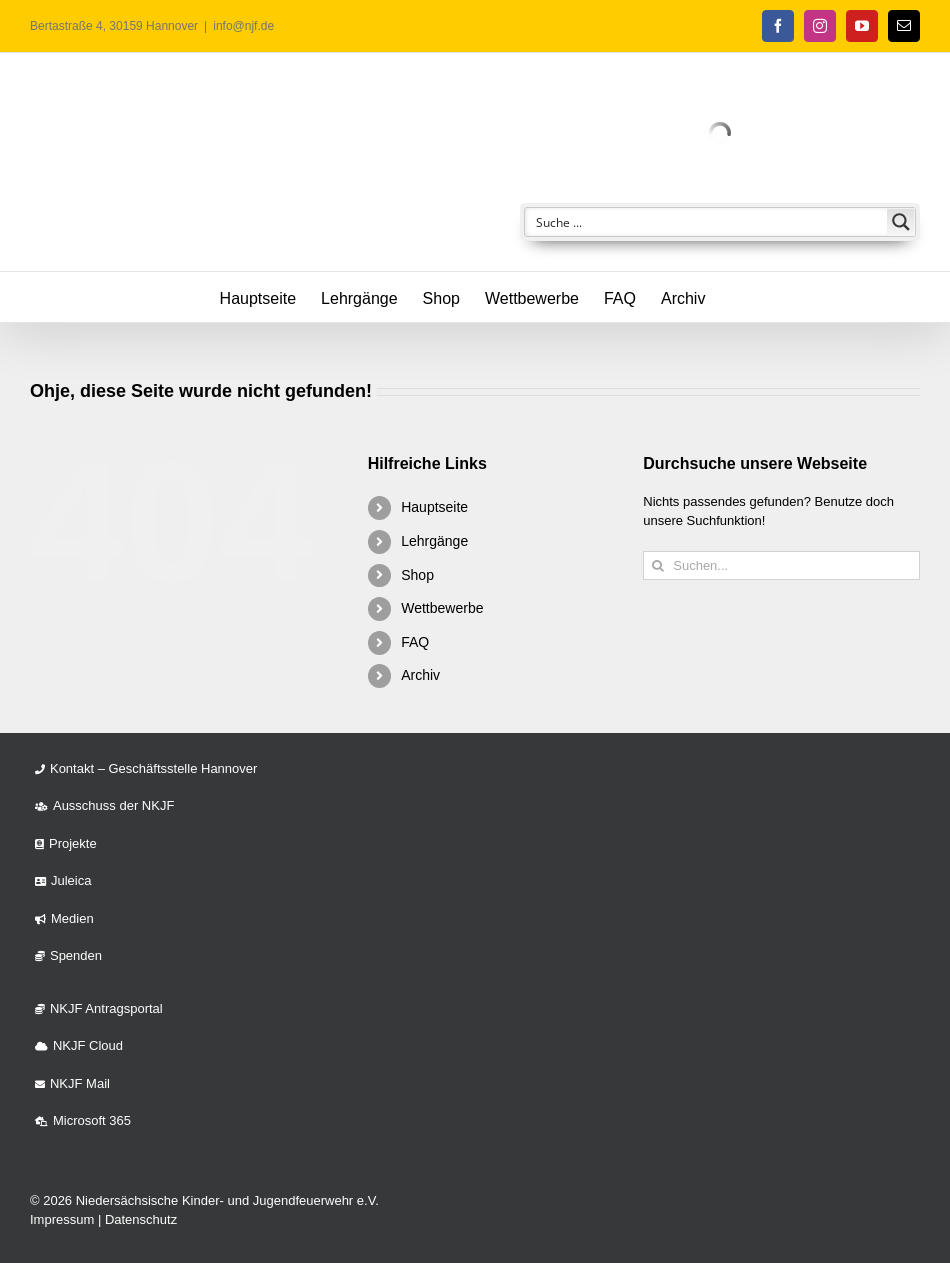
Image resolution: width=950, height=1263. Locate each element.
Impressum (62, 1219)
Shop (417, 575)
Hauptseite (434, 507)
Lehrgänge (434, 541)
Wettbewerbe (442, 608)
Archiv (420, 675)
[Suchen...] (781, 565)
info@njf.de (243, 26)
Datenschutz (141, 1219)
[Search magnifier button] (901, 222)
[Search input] (707, 222)
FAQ (415, 642)
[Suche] (657, 565)
